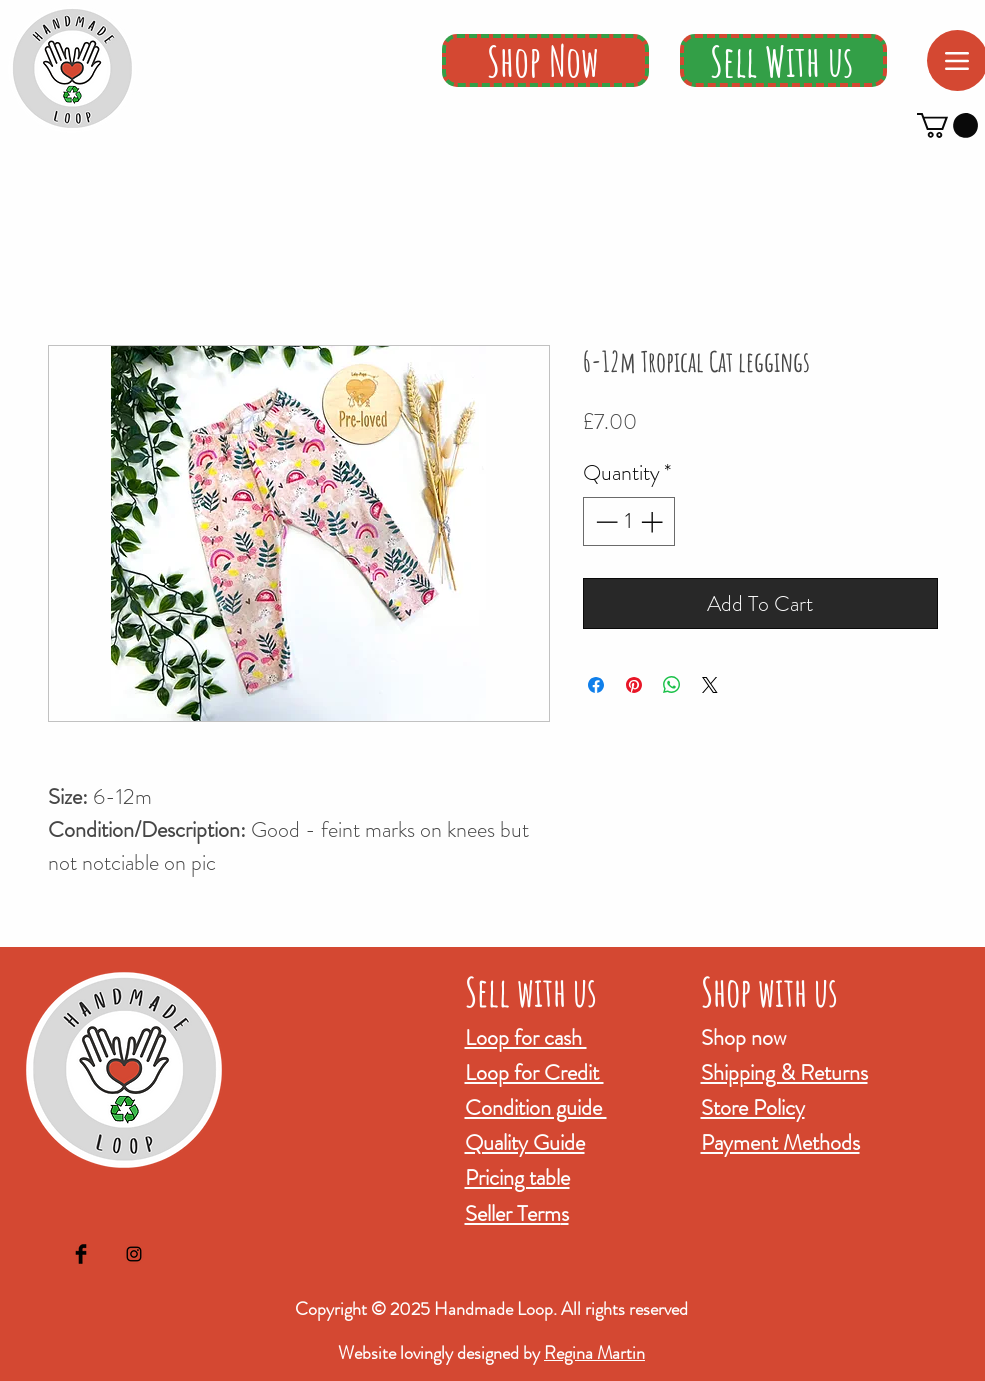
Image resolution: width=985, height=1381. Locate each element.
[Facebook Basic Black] (81, 1254)
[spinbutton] (629, 521)
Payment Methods (780, 1142)
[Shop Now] (545, 60)
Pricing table (517, 1177)
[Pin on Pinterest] (634, 685)
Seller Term (513, 1213)
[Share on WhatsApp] (672, 685)
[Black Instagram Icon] (134, 1254)
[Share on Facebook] (596, 685)
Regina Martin (594, 1353)
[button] (947, 125)
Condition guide (536, 1107)
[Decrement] (604, 521)
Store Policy (753, 1107)
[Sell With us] (783, 60)
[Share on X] (710, 685)
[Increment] (653, 521)
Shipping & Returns (784, 1072)
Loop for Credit (534, 1072)
